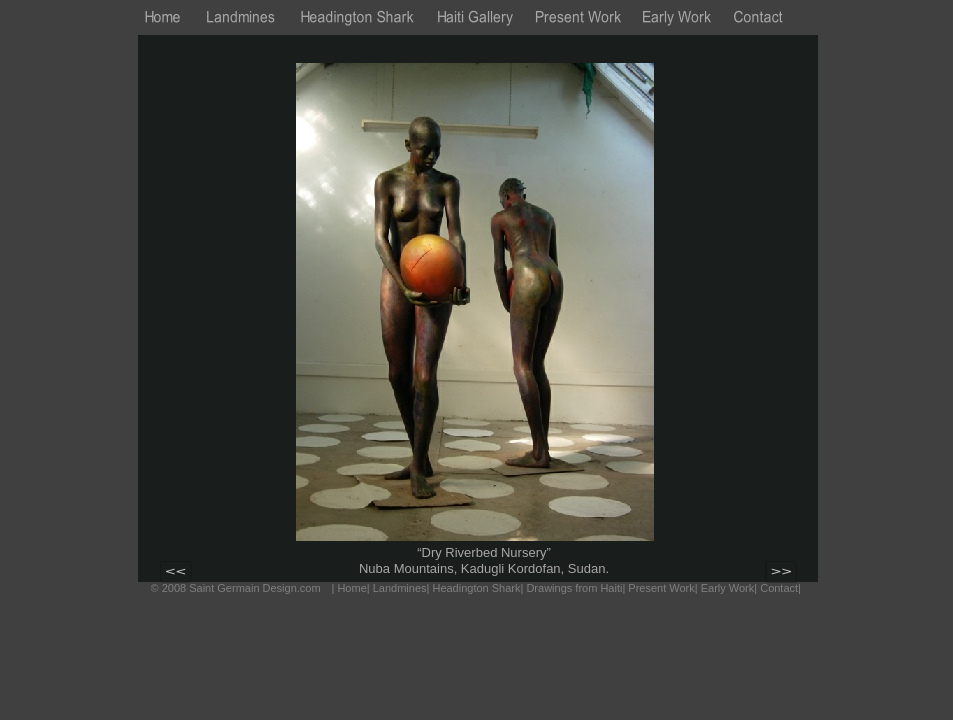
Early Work (728, 588)
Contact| (780, 588)
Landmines (400, 588)
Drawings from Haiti (574, 588)
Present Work (661, 588)
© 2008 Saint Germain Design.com (236, 588)
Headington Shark (476, 588)
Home (351, 588)
